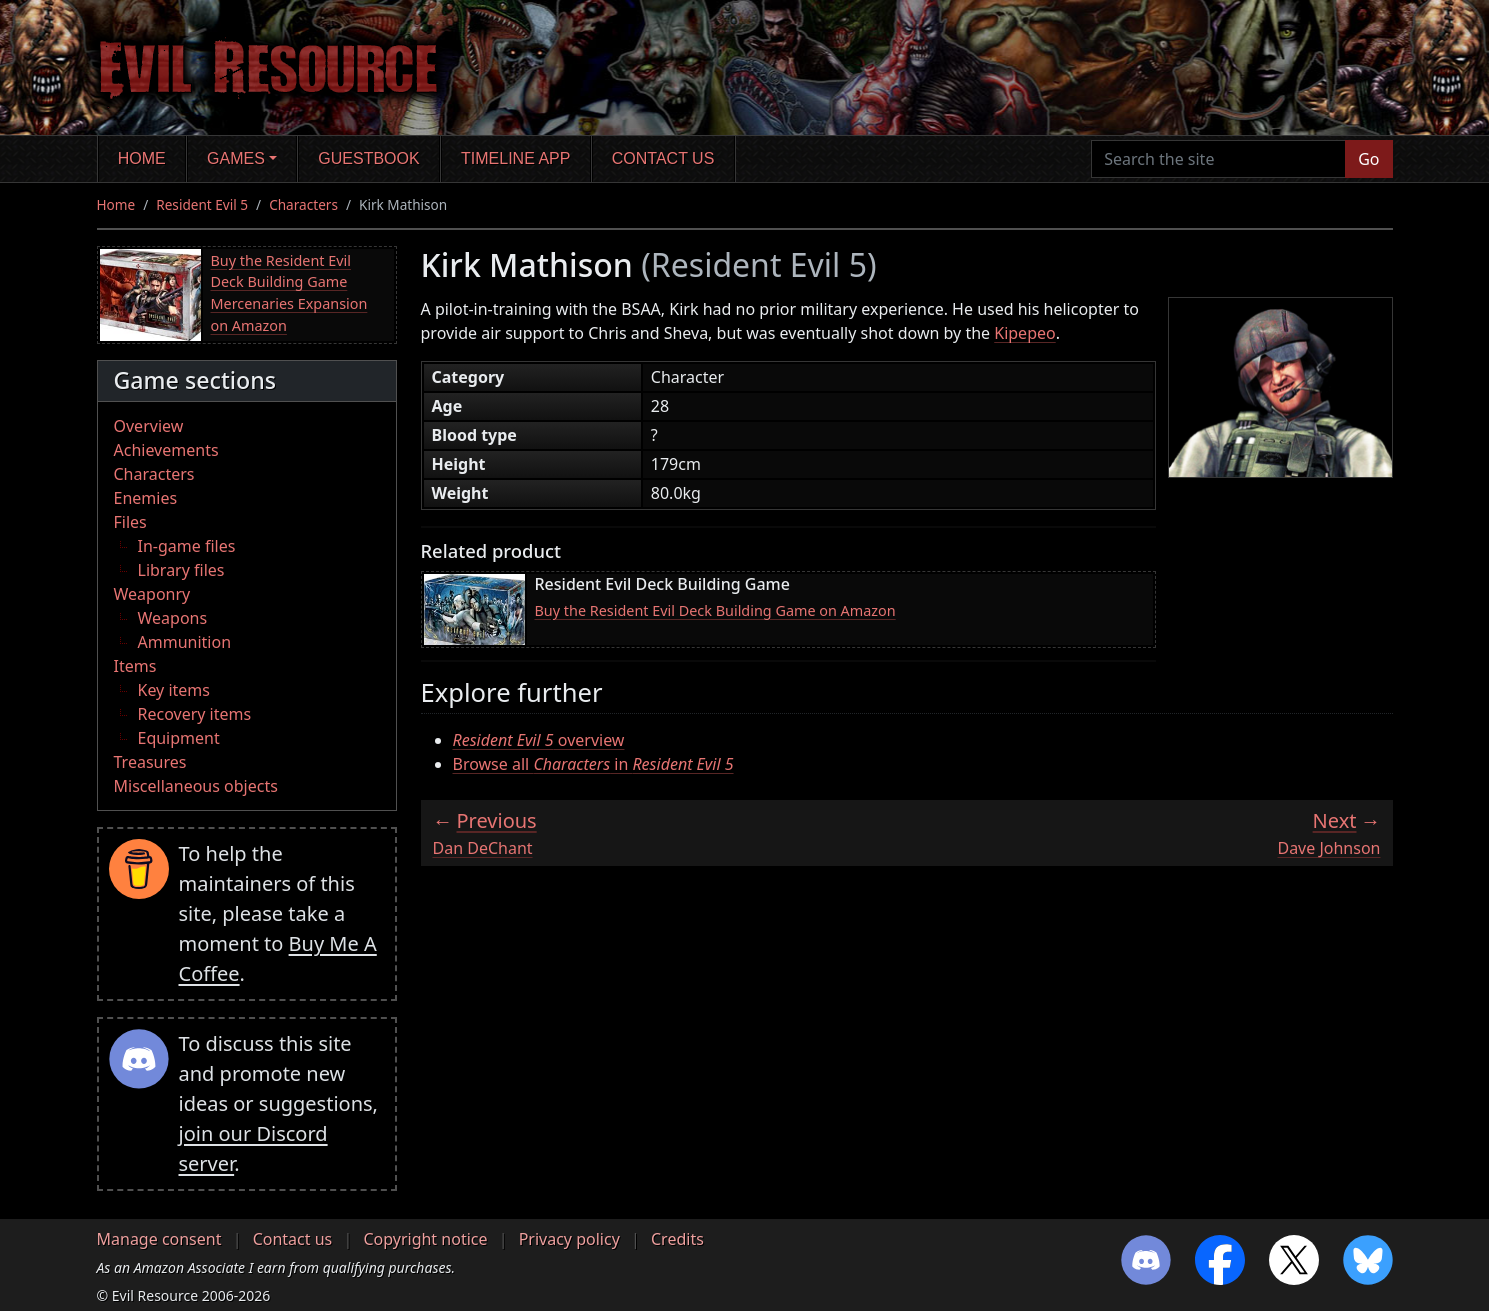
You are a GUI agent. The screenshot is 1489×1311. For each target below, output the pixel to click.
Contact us (663, 158)
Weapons (173, 618)
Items (135, 666)
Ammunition (185, 642)
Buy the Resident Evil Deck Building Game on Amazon (715, 610)
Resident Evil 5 (202, 204)
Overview (149, 426)
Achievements (166, 450)
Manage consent (159, 1239)
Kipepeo (1024, 333)
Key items (174, 690)
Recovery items (195, 714)
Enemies (146, 498)
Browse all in (593, 764)
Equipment (179, 738)
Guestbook (368, 158)
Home (142, 158)
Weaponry (152, 594)
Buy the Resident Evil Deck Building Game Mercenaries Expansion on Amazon (289, 293)
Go (1368, 159)
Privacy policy (569, 1239)
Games (236, 158)
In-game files (187, 546)
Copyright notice (425, 1239)
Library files (181, 570)
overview (539, 740)
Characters (303, 204)
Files (130, 522)
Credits (677, 1239)
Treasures (150, 762)
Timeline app (515, 158)
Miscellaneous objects (196, 786)
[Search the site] (1218, 159)
